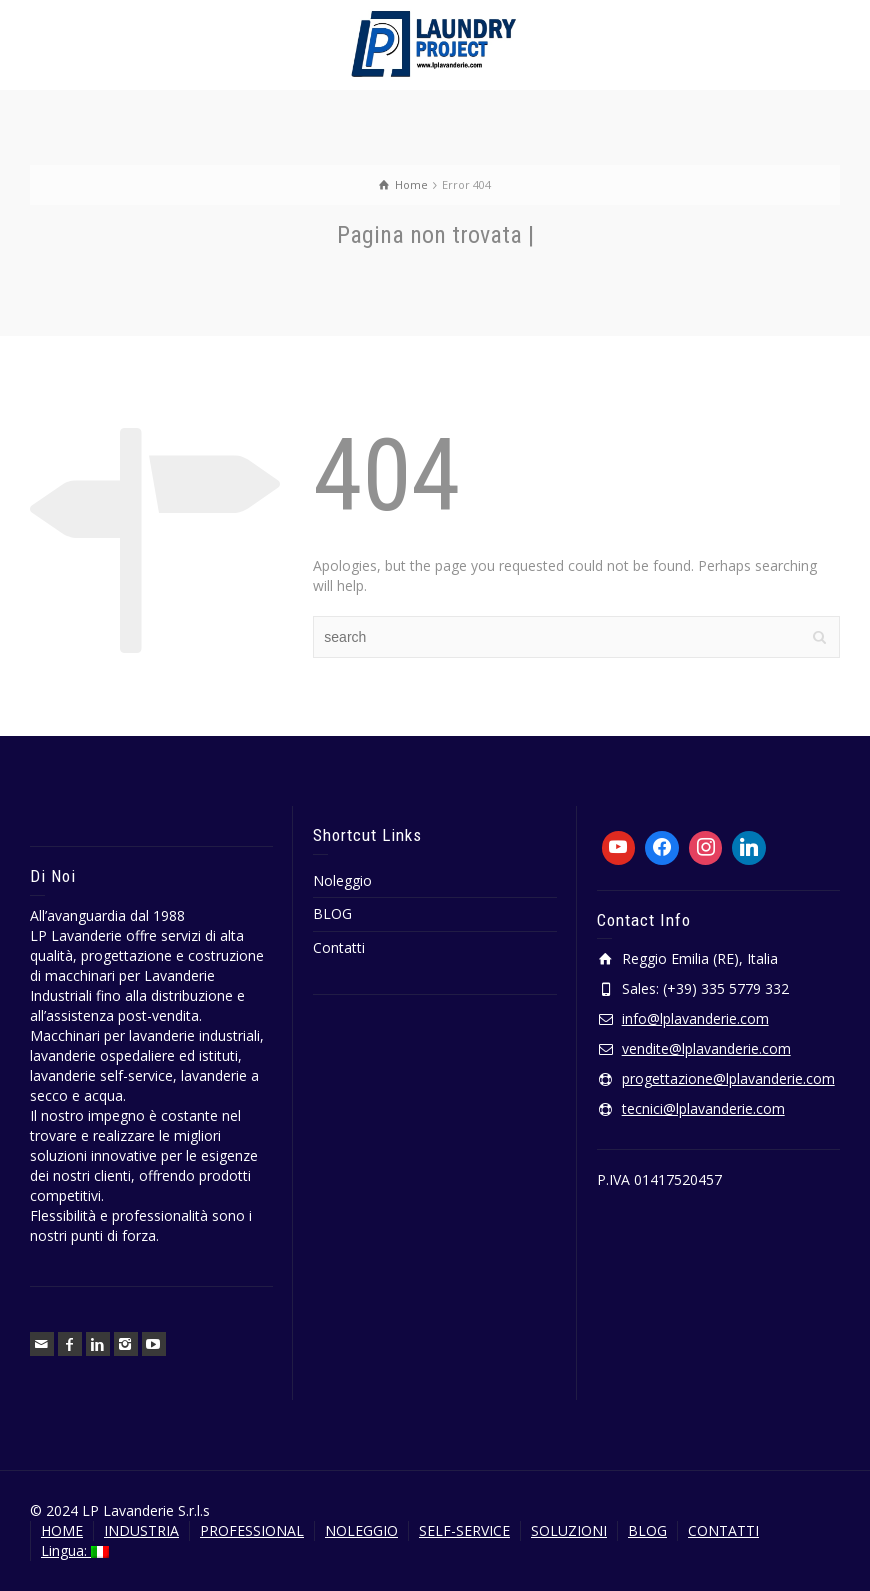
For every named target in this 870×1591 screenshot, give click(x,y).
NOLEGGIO (361, 1530)
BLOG (332, 913)
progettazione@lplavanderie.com (728, 1078)
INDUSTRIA (141, 1530)
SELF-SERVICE (464, 1530)
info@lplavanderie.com (695, 1018)
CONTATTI (723, 1530)
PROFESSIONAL (252, 1530)
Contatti (339, 947)
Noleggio (342, 880)
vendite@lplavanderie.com (706, 1048)
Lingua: (75, 1550)
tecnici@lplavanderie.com (703, 1108)
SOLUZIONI (569, 1530)
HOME (62, 1530)
